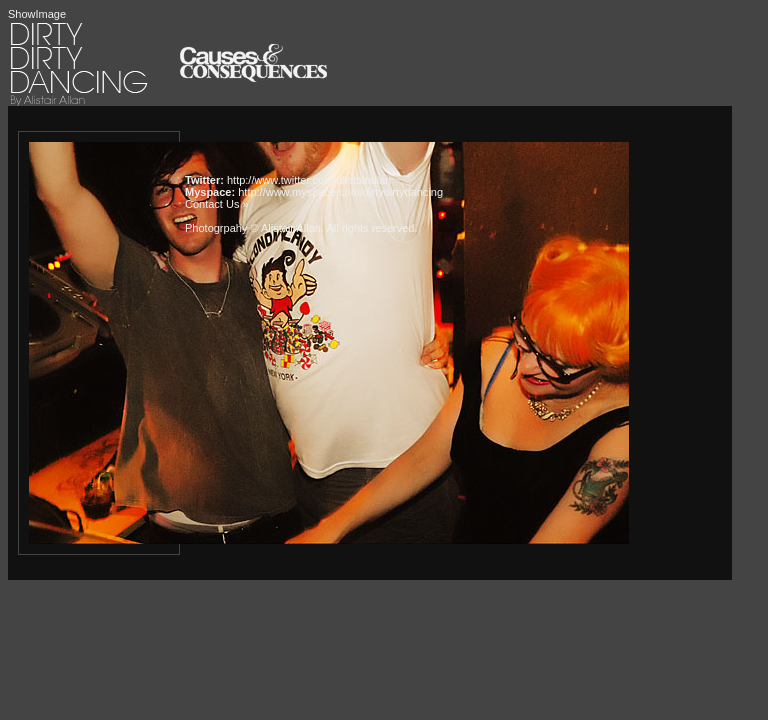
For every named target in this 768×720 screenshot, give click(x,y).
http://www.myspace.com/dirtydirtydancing (340, 192)
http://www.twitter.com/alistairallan (309, 180)
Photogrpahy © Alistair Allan (253, 228)
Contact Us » (217, 204)
